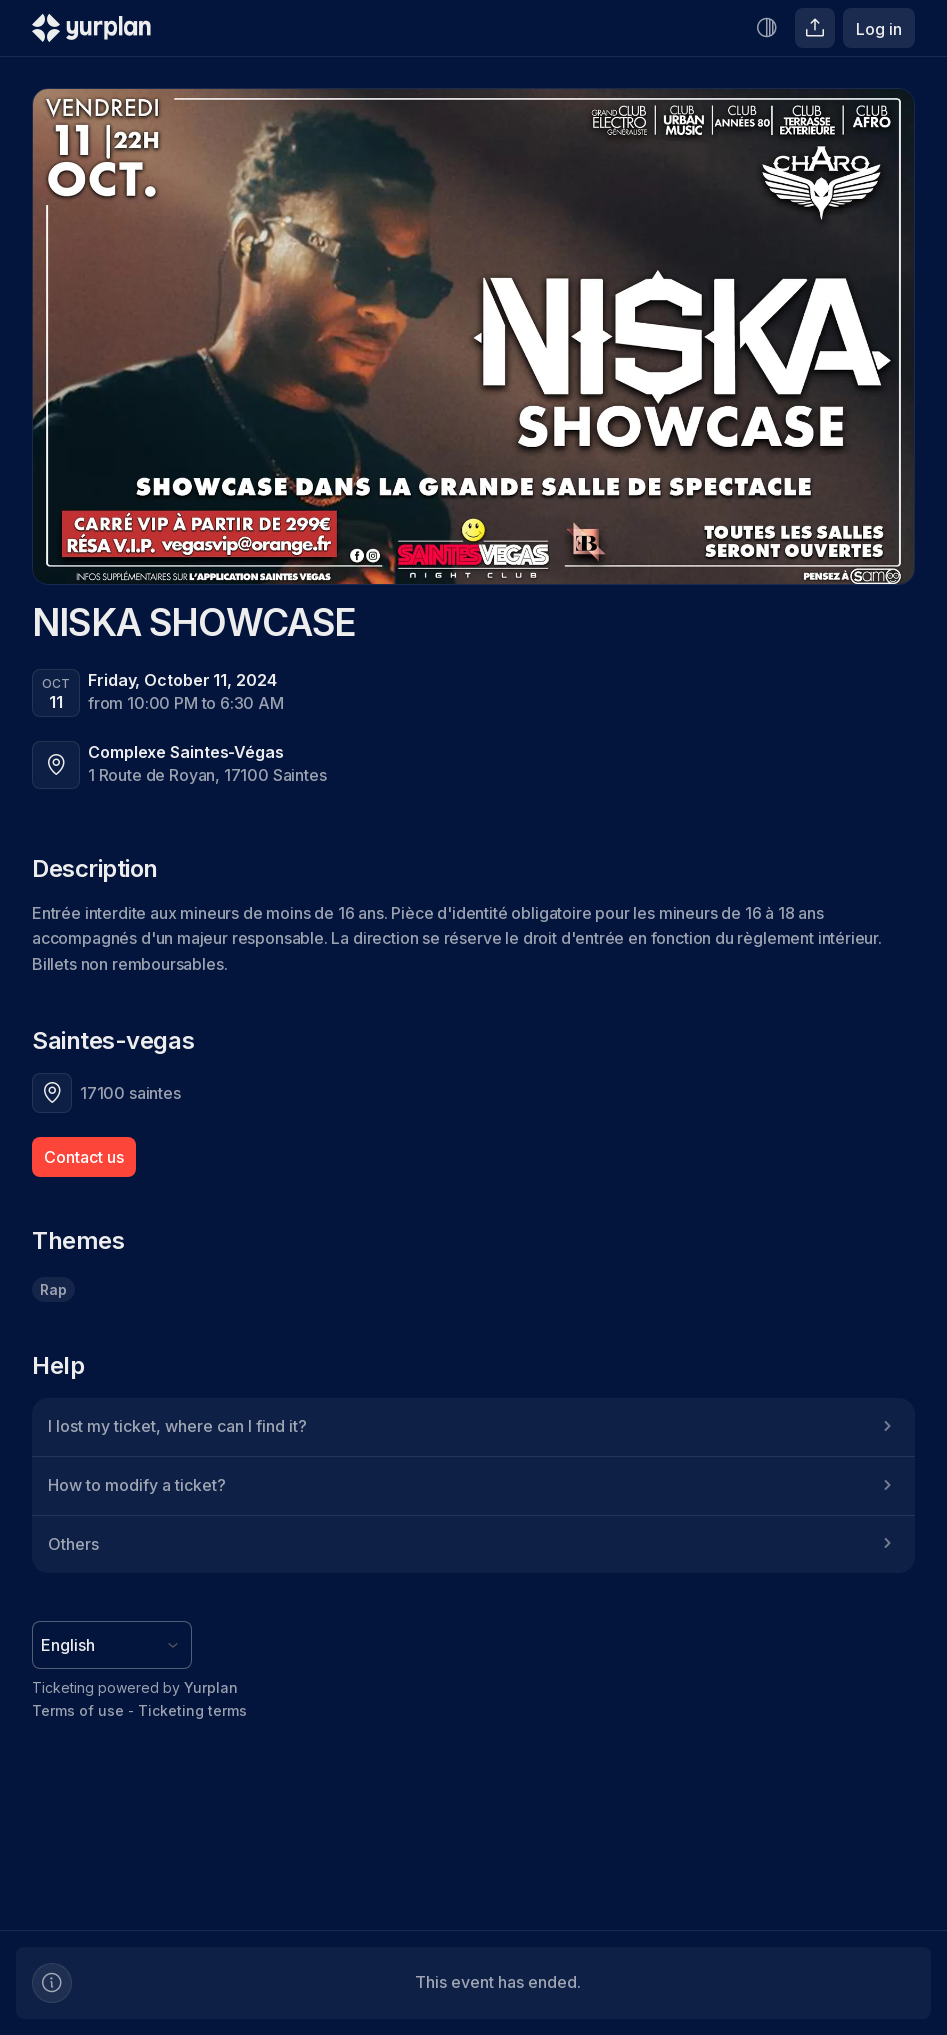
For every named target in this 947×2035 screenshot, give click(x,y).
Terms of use (78, 1710)
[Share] (815, 28)
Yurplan (211, 1687)
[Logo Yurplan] (91, 32)
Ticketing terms (192, 1710)
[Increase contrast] (767, 28)
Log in (879, 29)
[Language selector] (112, 1645)
